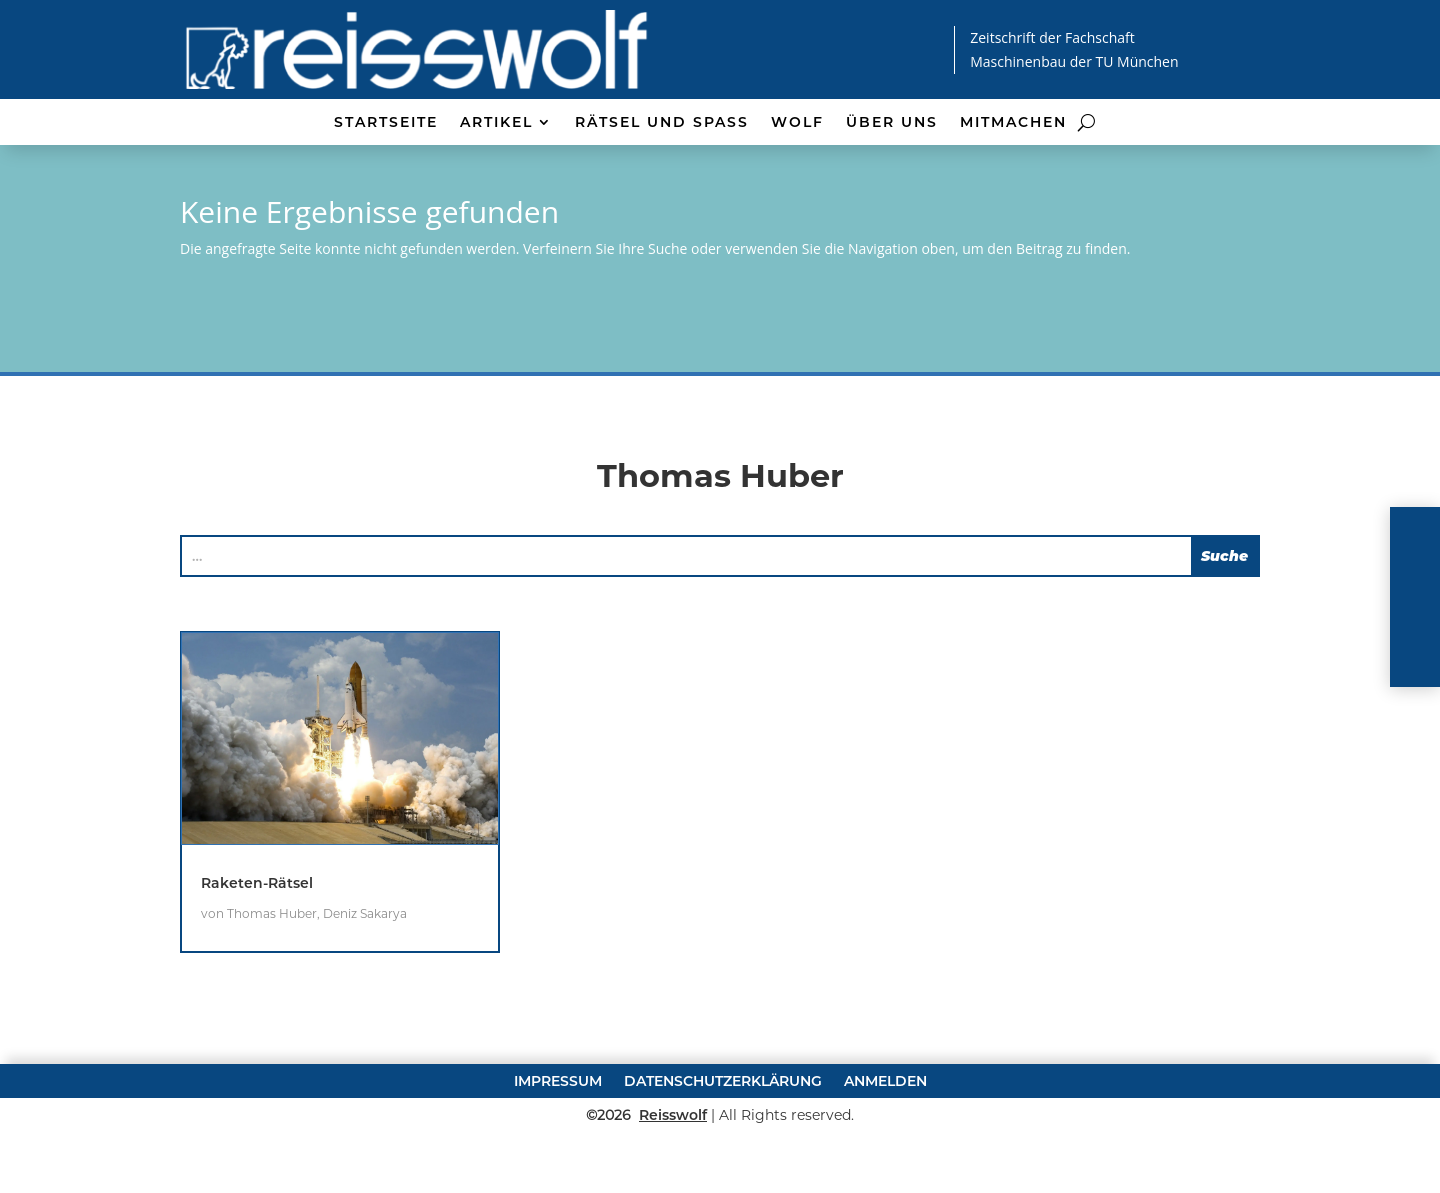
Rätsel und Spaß (662, 123)
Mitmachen (1013, 123)
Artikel (496, 123)
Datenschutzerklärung (723, 1139)
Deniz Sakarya (365, 973)
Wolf (797, 123)
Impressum (558, 1139)
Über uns (892, 123)
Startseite (386, 123)
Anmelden (885, 1139)
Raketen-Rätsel (257, 943)
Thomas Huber (272, 973)
